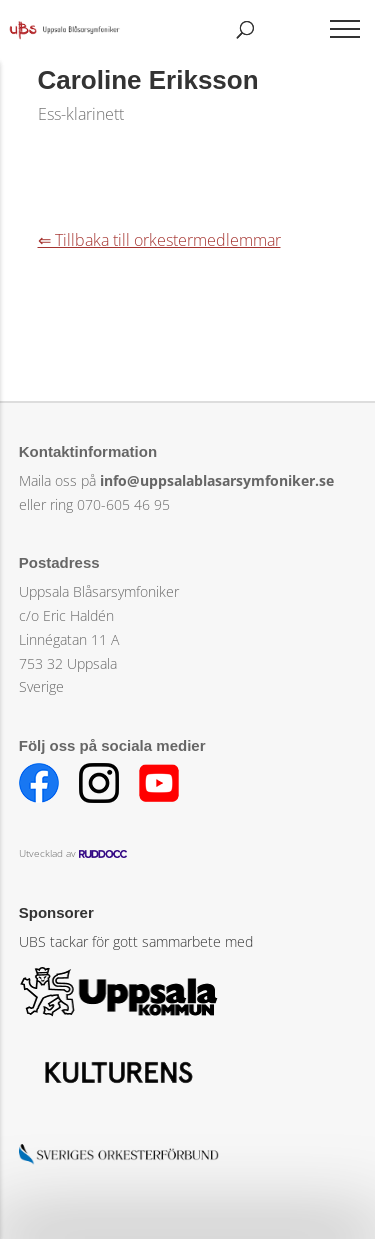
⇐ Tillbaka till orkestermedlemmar (159, 240)
